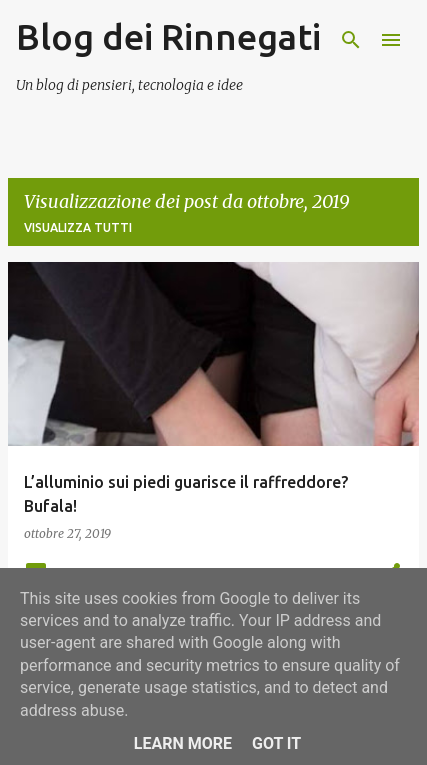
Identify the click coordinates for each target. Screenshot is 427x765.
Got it (276, 743)
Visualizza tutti (78, 227)
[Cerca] (351, 40)
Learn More (183, 743)
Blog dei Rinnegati (168, 36)
